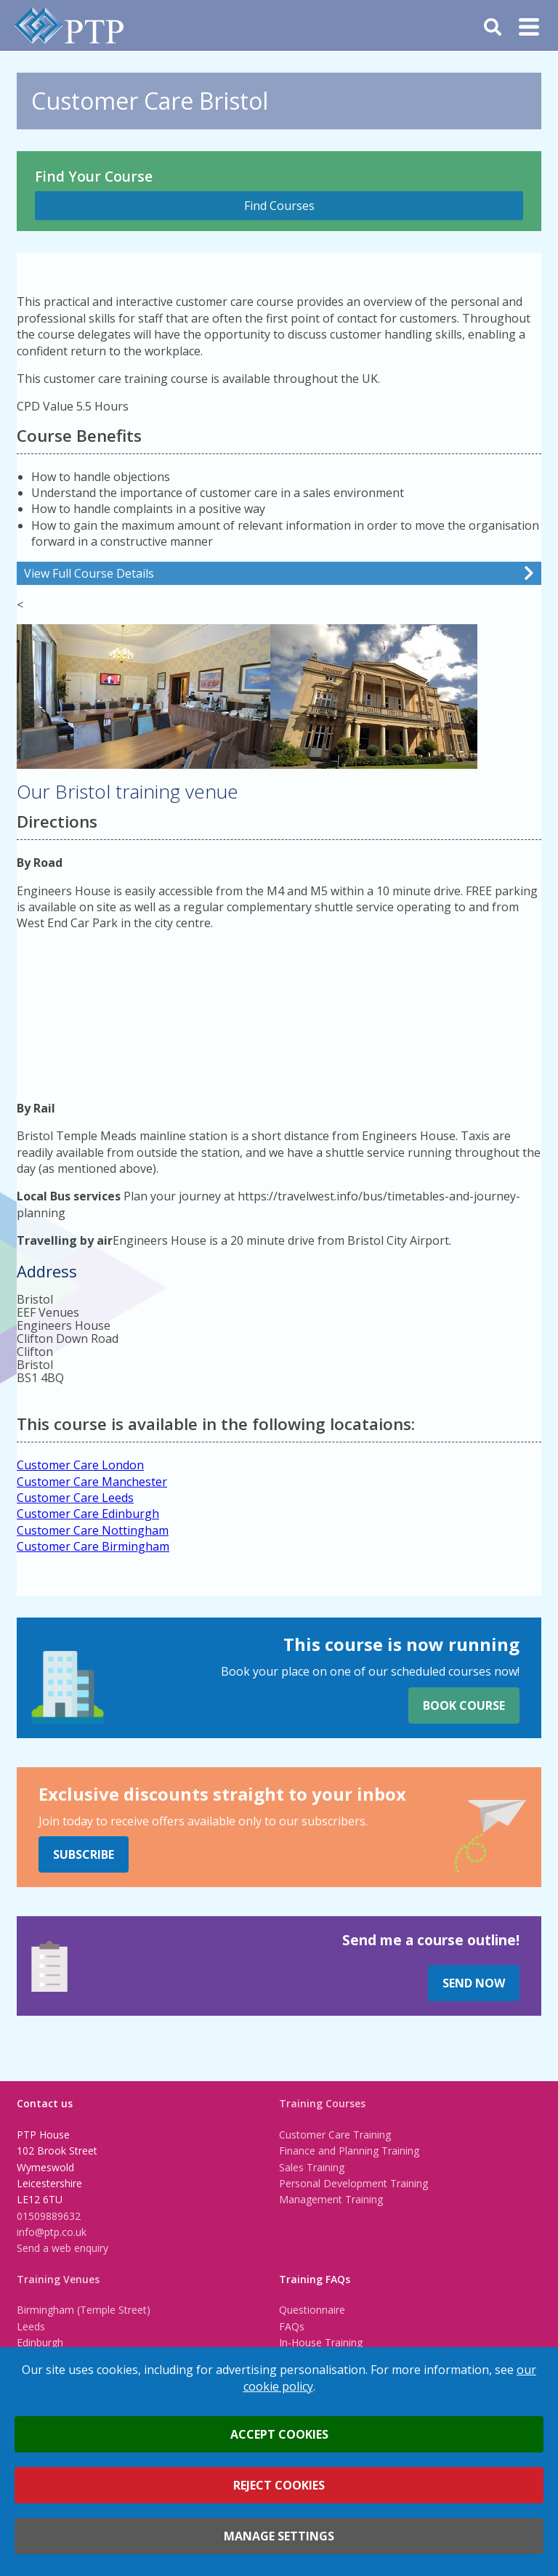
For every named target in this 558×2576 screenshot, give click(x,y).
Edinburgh (40, 2342)
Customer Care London (80, 1465)
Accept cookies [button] (279, 2434)
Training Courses (322, 2103)
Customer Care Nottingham (93, 1530)
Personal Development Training (353, 2183)
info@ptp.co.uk (51, 2232)
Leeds (31, 2326)
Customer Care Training (335, 2134)
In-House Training (321, 2342)
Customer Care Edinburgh (88, 1514)
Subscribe (83, 1854)
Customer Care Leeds (75, 1498)
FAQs (291, 2326)
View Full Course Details (89, 573)
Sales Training (311, 2167)
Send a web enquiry (62, 2248)
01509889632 (49, 2216)
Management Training (331, 2199)
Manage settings (279, 2536)
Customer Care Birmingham (93, 1546)
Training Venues (58, 2279)
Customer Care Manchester (92, 1482)
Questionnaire (312, 2310)
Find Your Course (94, 176)
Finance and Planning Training (349, 2150)
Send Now (473, 1983)
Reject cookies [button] (279, 2485)
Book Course (464, 1705)
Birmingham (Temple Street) (83, 2310)
